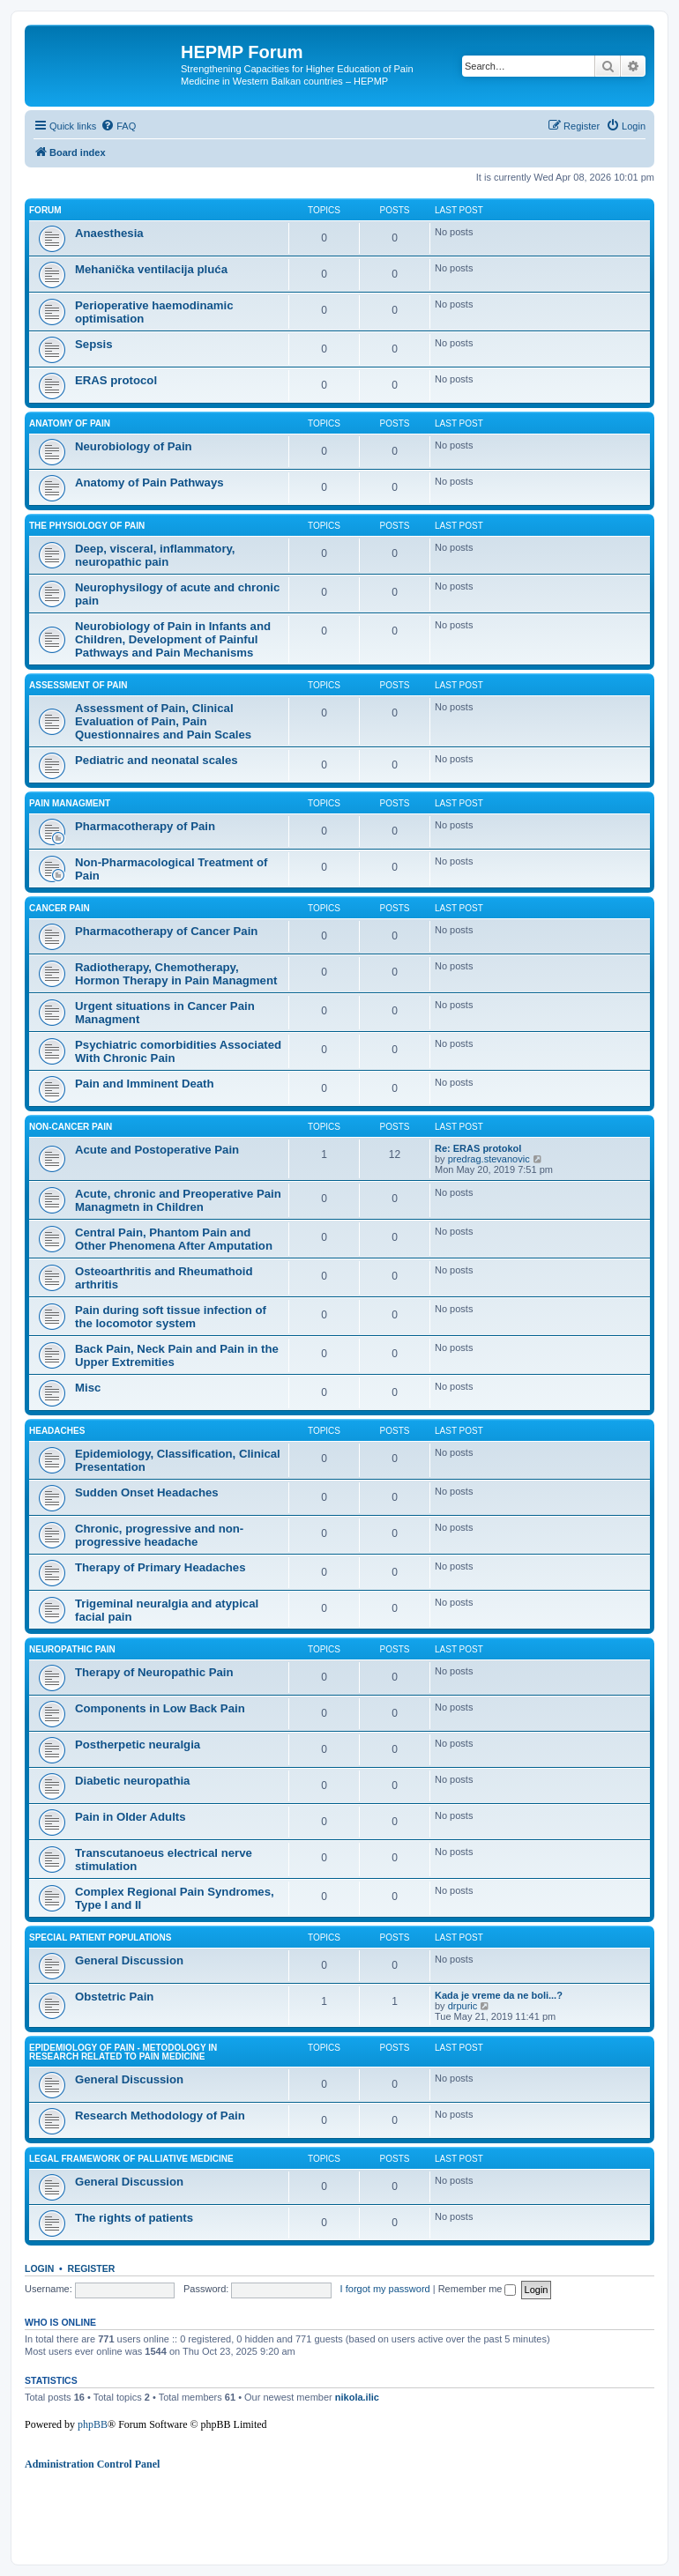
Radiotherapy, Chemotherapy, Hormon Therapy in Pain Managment (176, 974)
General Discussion (129, 1960)
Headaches (57, 1431)
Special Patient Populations (100, 1937)
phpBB (93, 2424)
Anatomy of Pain (69, 423)
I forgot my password (385, 2288)
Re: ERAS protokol (478, 1148)
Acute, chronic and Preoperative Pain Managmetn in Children (178, 1200)
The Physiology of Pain (87, 526)
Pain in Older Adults (130, 1816)
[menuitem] (118, 126)
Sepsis (94, 344)
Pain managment (69, 803)
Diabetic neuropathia (132, 1780)
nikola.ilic (357, 2397)
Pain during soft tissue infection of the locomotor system (170, 1316)
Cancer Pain (59, 908)
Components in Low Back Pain (160, 1708)
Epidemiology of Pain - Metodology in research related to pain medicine (123, 2052)
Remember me (477, 2288)
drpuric (463, 2006)
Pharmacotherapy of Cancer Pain (166, 931)
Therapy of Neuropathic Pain (154, 1672)
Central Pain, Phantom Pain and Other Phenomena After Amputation (173, 1239)
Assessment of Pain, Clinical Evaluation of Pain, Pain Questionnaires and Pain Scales (163, 721)
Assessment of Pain (78, 685)
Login (39, 2268)
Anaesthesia (109, 233)
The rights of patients (134, 2217)
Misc (88, 1387)
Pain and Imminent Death (144, 1083)
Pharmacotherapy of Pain (145, 826)
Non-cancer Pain (70, 1127)
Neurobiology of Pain (133, 446)
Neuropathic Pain (72, 1649)
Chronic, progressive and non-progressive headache (159, 1535)
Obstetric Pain (114, 1996)
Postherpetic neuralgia (137, 1744)
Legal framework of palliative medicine (131, 2159)
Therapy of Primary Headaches (160, 1567)
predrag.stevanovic (489, 1159)
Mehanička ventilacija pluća (151, 269)
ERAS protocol (116, 380)
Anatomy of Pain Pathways (149, 482)
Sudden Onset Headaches (147, 1492)
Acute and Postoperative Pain (157, 1149)
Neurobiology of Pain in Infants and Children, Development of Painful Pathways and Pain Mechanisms (173, 639)
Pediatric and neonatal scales (156, 760)
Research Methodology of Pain (160, 2115)
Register (92, 2268)
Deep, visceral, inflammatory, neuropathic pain (155, 555)
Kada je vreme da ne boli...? (499, 1995)
